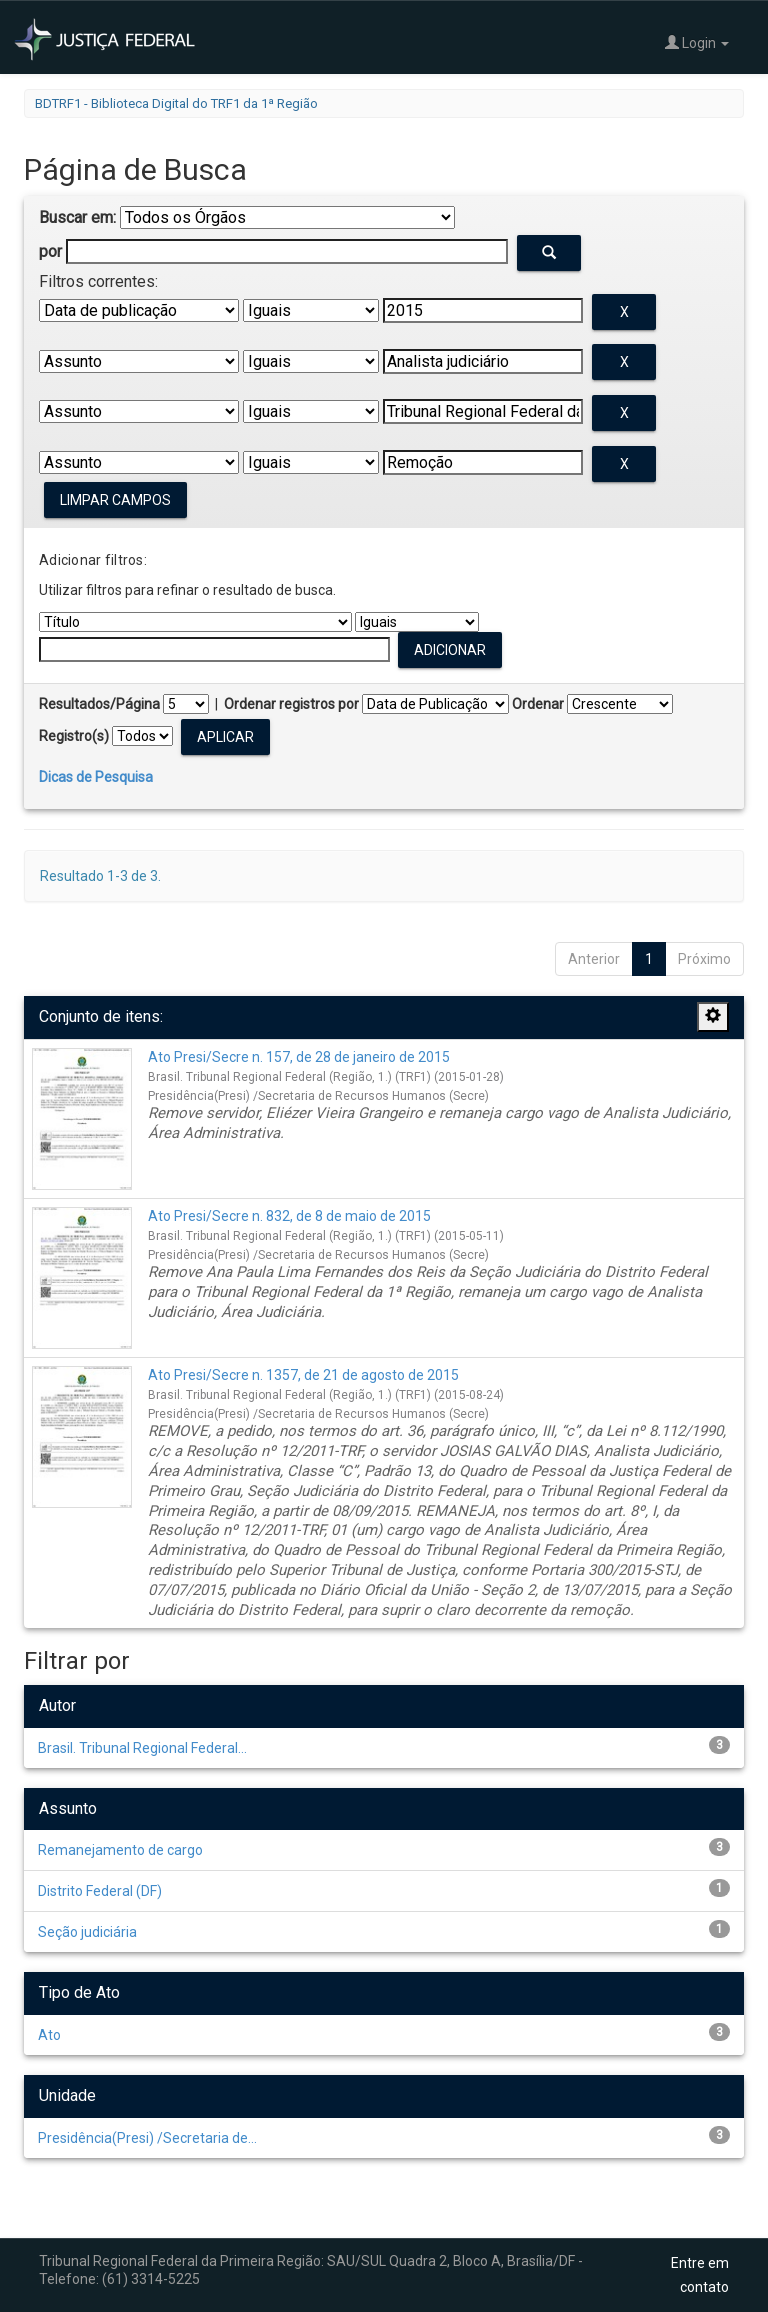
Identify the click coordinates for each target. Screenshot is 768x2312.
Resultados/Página (99, 704)
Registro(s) (74, 736)
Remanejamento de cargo (120, 1850)
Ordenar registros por (291, 704)
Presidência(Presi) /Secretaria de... (147, 2138)
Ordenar (538, 704)
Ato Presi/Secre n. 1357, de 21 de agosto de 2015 (303, 1375)
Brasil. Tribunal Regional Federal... (142, 1748)
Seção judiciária (87, 1932)
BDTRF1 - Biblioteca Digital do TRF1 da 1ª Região (176, 103)
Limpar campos (115, 500)
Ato (49, 2035)
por (50, 251)
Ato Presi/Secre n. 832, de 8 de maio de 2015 (289, 1216)
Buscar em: (77, 217)
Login (697, 42)
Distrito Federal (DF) (100, 1891)
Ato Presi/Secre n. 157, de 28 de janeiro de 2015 (299, 1057)
